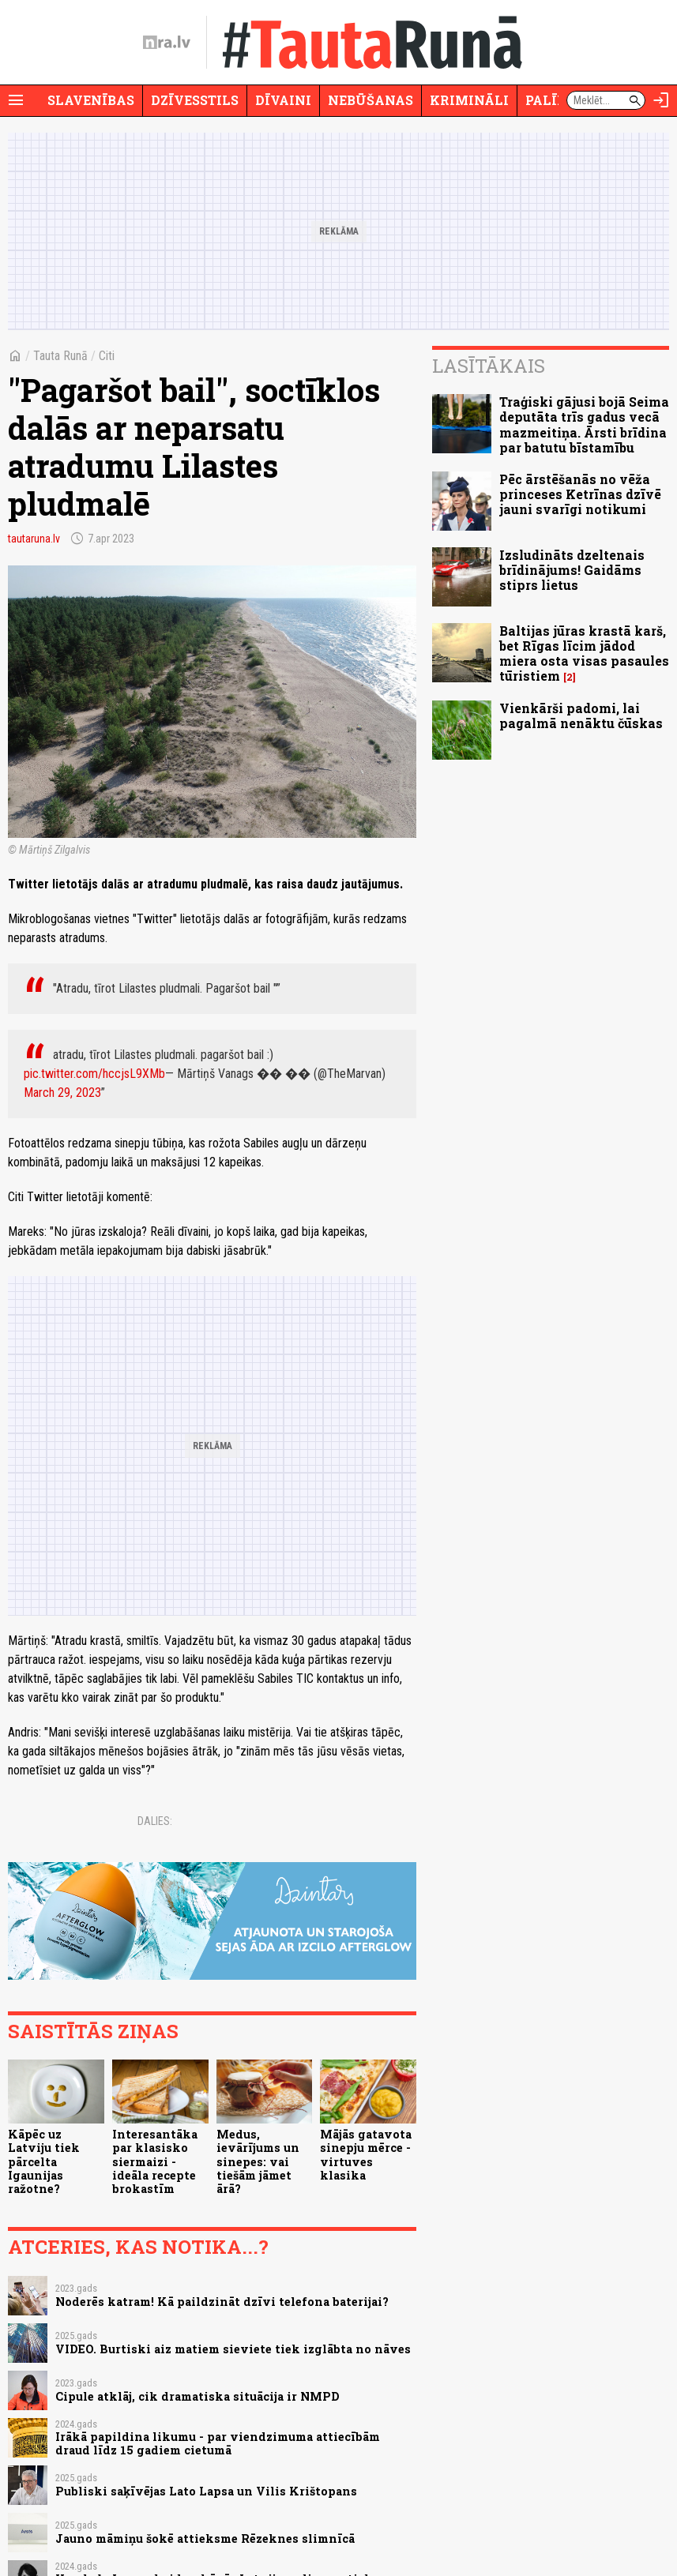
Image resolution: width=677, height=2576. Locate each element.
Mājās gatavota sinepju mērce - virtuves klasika (366, 2155)
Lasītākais (488, 365)
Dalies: (154, 1821)
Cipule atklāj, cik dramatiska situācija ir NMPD (197, 2396)
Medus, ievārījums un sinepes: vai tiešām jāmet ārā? (257, 2161)
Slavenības (90, 100)
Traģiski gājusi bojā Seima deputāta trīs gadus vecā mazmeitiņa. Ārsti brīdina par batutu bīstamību (584, 424)
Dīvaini (283, 100)
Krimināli (469, 100)
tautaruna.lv (34, 538)
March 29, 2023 (62, 1092)
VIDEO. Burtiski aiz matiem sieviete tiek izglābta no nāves (233, 2348)
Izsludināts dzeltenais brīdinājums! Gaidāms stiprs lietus (572, 569)
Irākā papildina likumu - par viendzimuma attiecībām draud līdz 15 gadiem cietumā (217, 2443)
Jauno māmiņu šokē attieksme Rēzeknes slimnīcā (205, 2538)
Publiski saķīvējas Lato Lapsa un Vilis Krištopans (206, 2491)
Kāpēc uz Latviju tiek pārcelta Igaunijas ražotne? (44, 2161)
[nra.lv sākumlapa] (166, 43)
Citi (107, 355)
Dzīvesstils (195, 100)
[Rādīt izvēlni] (16, 100)
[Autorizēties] (661, 100)
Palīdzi (552, 100)
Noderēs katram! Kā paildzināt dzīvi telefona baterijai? (222, 2301)
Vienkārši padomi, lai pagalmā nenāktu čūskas (581, 715)
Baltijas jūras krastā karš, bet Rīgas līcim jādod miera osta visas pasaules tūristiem (584, 653)
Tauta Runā (60, 355)
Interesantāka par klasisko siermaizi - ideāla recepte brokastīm (154, 2161)
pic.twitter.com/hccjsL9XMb (94, 1073)
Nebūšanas (370, 100)
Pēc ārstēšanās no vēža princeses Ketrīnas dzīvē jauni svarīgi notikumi (580, 494)
